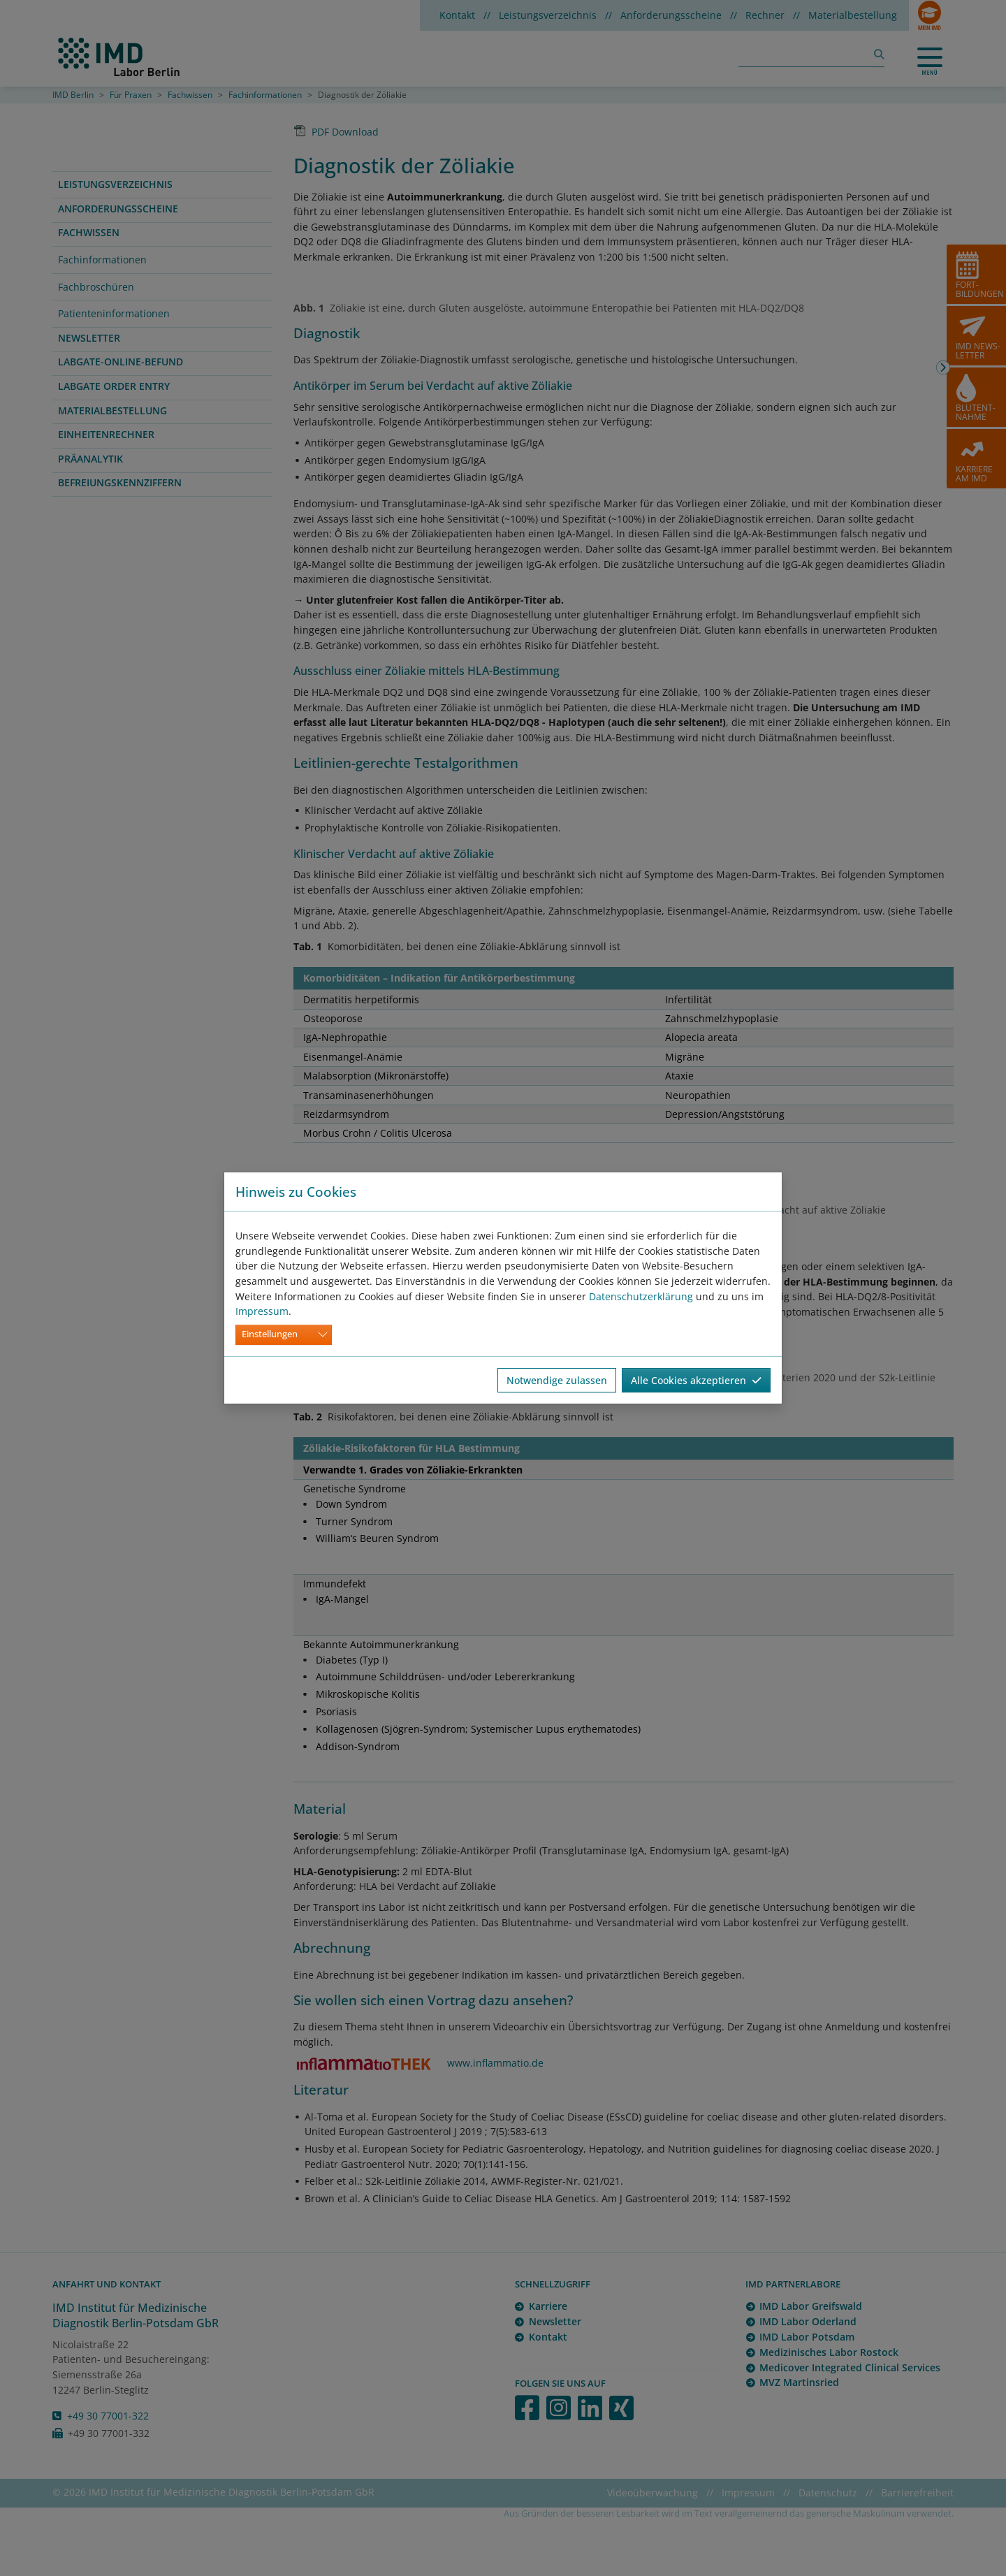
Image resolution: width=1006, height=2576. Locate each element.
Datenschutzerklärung (641, 1296)
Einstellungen (270, 1334)
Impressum (262, 1311)
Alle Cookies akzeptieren (696, 1380)
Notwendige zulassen (556, 1380)
